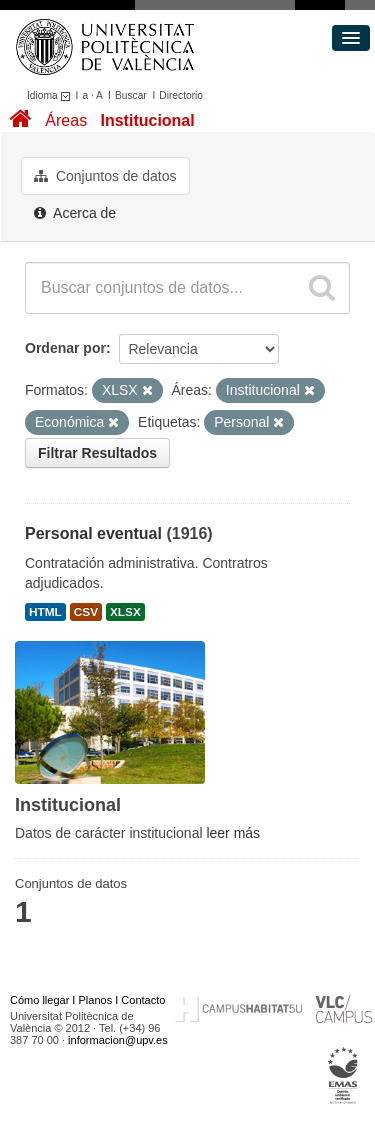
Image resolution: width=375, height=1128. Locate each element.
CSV (86, 612)
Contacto (143, 1000)
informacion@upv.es (118, 1040)
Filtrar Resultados (97, 453)
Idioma (51, 95)
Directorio (181, 95)
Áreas (66, 120)
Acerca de (75, 213)
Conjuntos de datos (105, 176)
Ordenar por (65, 348)
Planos (96, 1000)
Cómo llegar (39, 1000)
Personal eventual (93, 533)
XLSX (125, 612)
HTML (45, 612)
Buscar (131, 95)
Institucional (147, 120)
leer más (233, 833)
